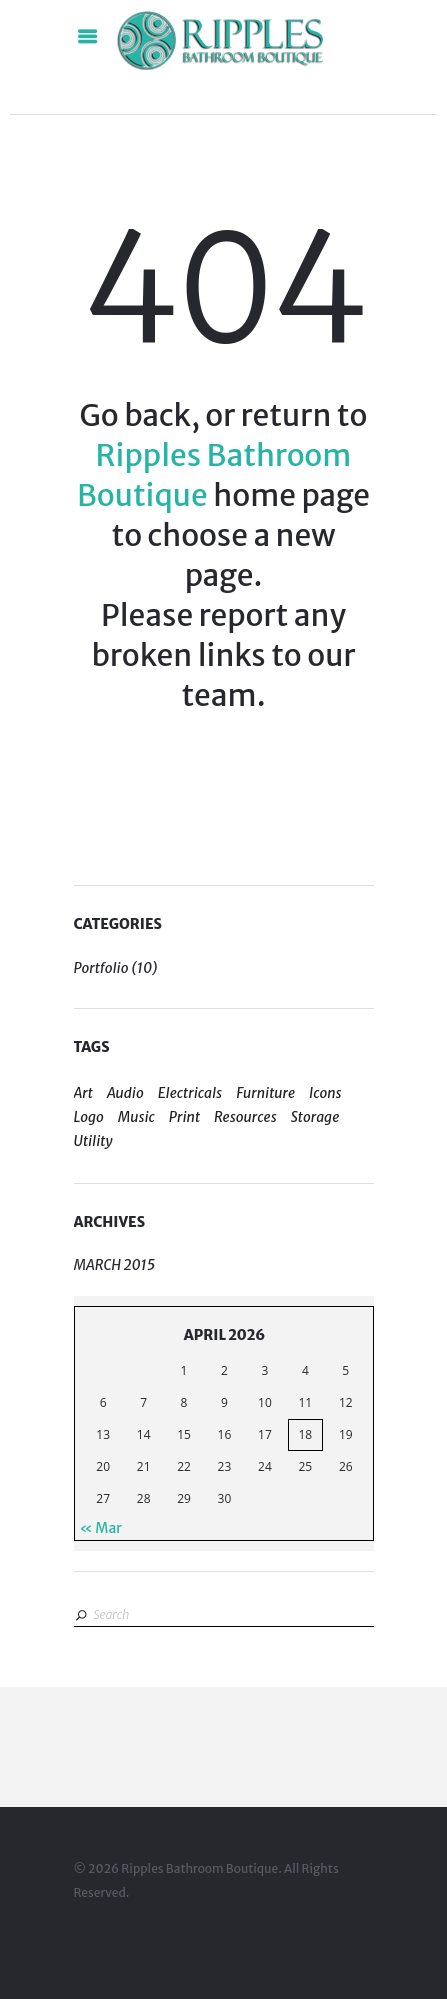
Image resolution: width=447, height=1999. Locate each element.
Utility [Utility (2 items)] (93, 1141)
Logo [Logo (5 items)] (89, 1117)
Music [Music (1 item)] (136, 1117)
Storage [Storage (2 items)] (315, 1117)
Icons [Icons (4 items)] (325, 1093)
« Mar (101, 1528)
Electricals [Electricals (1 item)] (190, 1093)
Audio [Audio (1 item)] (125, 1093)
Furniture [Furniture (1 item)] (265, 1093)
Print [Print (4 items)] (184, 1117)
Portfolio (101, 968)
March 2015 (115, 1265)
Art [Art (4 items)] (83, 1093)
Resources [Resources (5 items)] (245, 1117)
